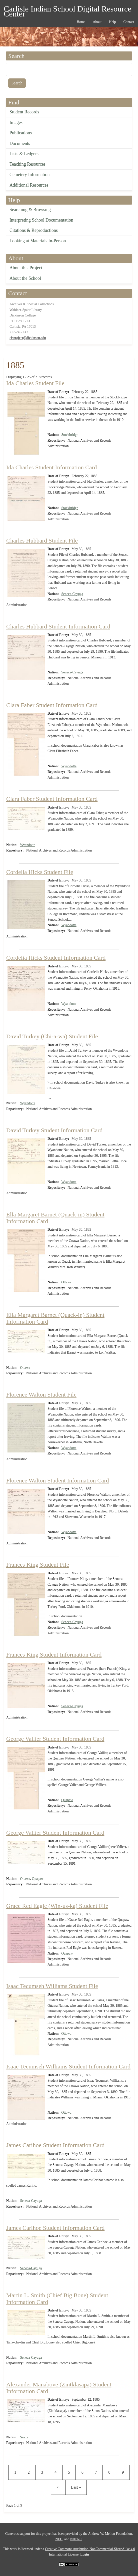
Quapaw (67, 1800)
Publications (21, 132)
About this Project (26, 267)
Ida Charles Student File (35, 383)
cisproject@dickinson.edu (28, 338)
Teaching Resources (28, 164)
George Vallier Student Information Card (55, 1738)
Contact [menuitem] (128, 22)
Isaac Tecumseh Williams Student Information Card (68, 2066)
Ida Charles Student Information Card (51, 467)
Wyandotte (68, 766)
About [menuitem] (97, 22)
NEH (58, 2539)
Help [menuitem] (112, 22)
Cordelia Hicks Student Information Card (56, 957)
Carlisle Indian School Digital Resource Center (67, 9)
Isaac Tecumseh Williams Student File (52, 1986)
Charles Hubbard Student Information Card (58, 626)
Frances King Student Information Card (54, 1654)
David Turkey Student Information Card (54, 1130)
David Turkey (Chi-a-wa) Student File (52, 1036)
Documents (20, 143)
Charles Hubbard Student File (42, 540)
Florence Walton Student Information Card (57, 1480)
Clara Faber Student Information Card (52, 705)
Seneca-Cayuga (72, 594)
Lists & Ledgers (24, 153)
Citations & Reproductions (34, 230)
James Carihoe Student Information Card (55, 2145)
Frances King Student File (37, 1564)
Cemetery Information (30, 174)
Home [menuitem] (81, 22)
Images (16, 122)
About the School (25, 278)
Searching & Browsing (30, 209)
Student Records (24, 111)
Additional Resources (29, 185)
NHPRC (76, 2539)
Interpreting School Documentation (41, 220)
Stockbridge (69, 435)
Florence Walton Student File (41, 1394)
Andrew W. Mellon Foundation (110, 2534)
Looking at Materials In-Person (38, 240)
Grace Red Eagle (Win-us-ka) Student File (57, 1906)
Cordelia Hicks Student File (39, 872)
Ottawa (66, 1282)
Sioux (24, 2437)
